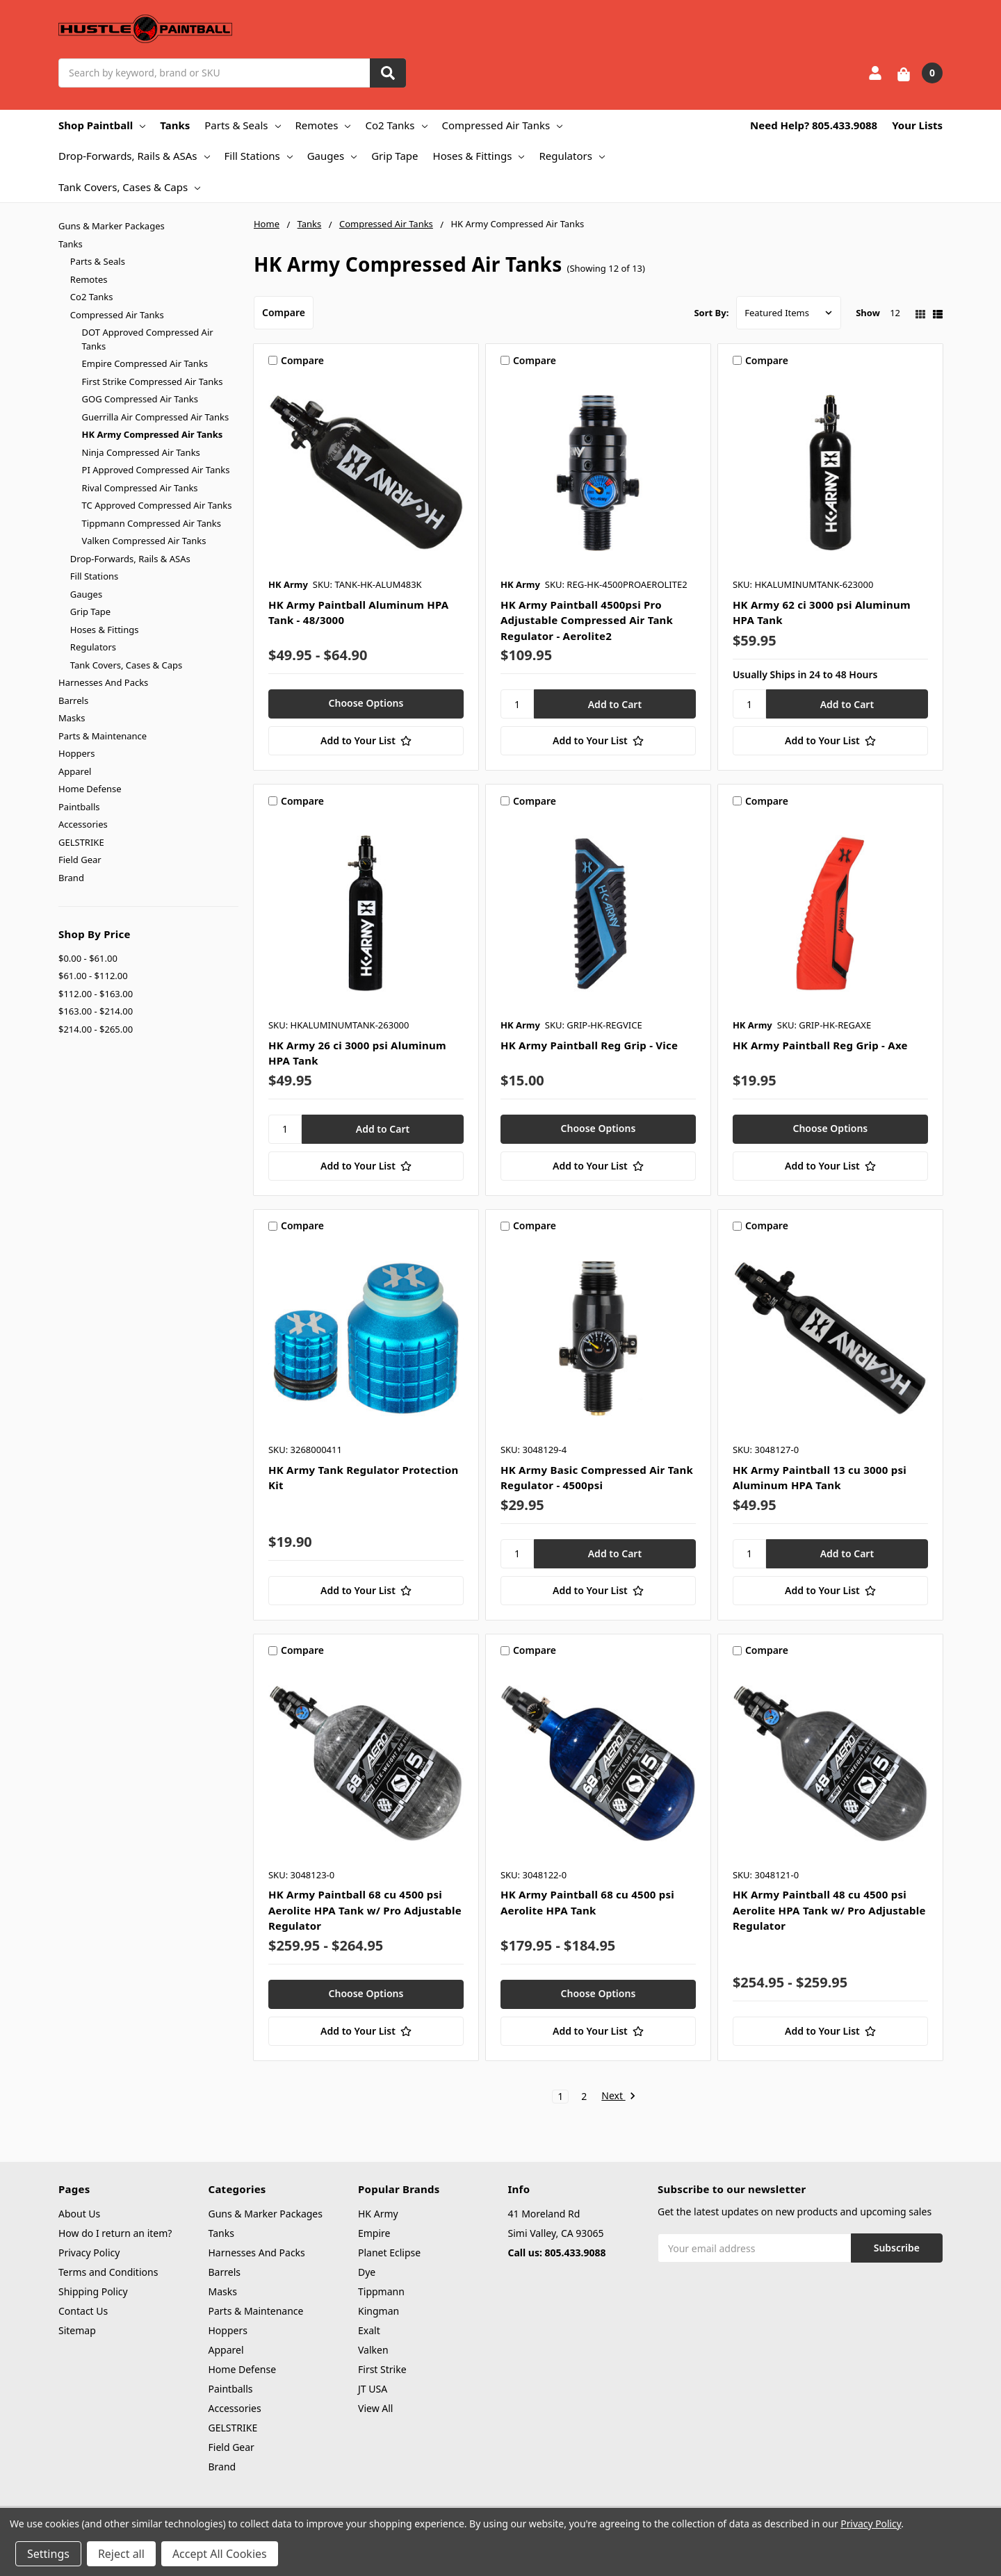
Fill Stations (259, 156)
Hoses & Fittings (479, 156)
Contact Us (83, 2310)
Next (618, 2096)
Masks (71, 718)
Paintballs (78, 807)
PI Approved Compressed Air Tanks (156, 469)
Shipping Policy (93, 2291)
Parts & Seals (242, 125)
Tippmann (381, 2291)
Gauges (332, 156)
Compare (283, 312)
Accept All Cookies (219, 2553)
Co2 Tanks (396, 125)
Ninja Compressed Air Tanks (141, 452)
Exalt (369, 2330)
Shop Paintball (101, 125)
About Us (79, 2213)
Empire (374, 2233)
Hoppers (76, 753)
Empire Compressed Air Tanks (145, 363)
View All (375, 2408)
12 (895, 312)
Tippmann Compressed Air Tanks (151, 523)
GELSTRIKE (81, 842)
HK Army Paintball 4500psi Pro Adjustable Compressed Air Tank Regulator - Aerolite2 (586, 620)
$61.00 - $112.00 (93, 975)
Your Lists (917, 125)
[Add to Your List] (366, 740)
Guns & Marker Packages (111, 226)
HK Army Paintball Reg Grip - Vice (589, 1045)
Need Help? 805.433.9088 (813, 125)
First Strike (382, 2369)
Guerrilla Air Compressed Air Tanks (155, 417)
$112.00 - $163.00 (95, 993)
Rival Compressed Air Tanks (140, 488)
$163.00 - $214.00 (95, 1011)
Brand (71, 877)
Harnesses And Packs (103, 682)
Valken (373, 2349)
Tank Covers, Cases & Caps (129, 187)
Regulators (571, 156)
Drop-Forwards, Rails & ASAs (134, 156)
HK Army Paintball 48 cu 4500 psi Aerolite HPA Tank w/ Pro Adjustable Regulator (829, 1910)
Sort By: (711, 312)
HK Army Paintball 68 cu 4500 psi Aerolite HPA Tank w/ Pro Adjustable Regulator (365, 1910)
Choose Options (366, 702)
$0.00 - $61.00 (87, 958)
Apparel (74, 771)
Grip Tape (394, 156)
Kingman (378, 2310)
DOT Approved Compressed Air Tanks (147, 339)
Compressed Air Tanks (502, 125)
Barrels (73, 700)
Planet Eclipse (389, 2252)
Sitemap (77, 2330)
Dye (366, 2272)
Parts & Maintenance (102, 736)
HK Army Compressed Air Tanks (152, 434)
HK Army (378, 2213)
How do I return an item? (115, 2233)
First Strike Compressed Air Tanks (152, 381)
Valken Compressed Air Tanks (144, 540)
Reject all (121, 2553)
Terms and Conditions (108, 2272)
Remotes (323, 125)
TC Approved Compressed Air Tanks (157, 505)
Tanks (175, 125)
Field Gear (79, 859)
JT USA (372, 2388)
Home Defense (90, 788)
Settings (48, 2553)
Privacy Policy (89, 2252)
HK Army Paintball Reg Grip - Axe (820, 1045)
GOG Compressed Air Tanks (140, 399)
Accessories (83, 824)
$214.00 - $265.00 (95, 1029)
